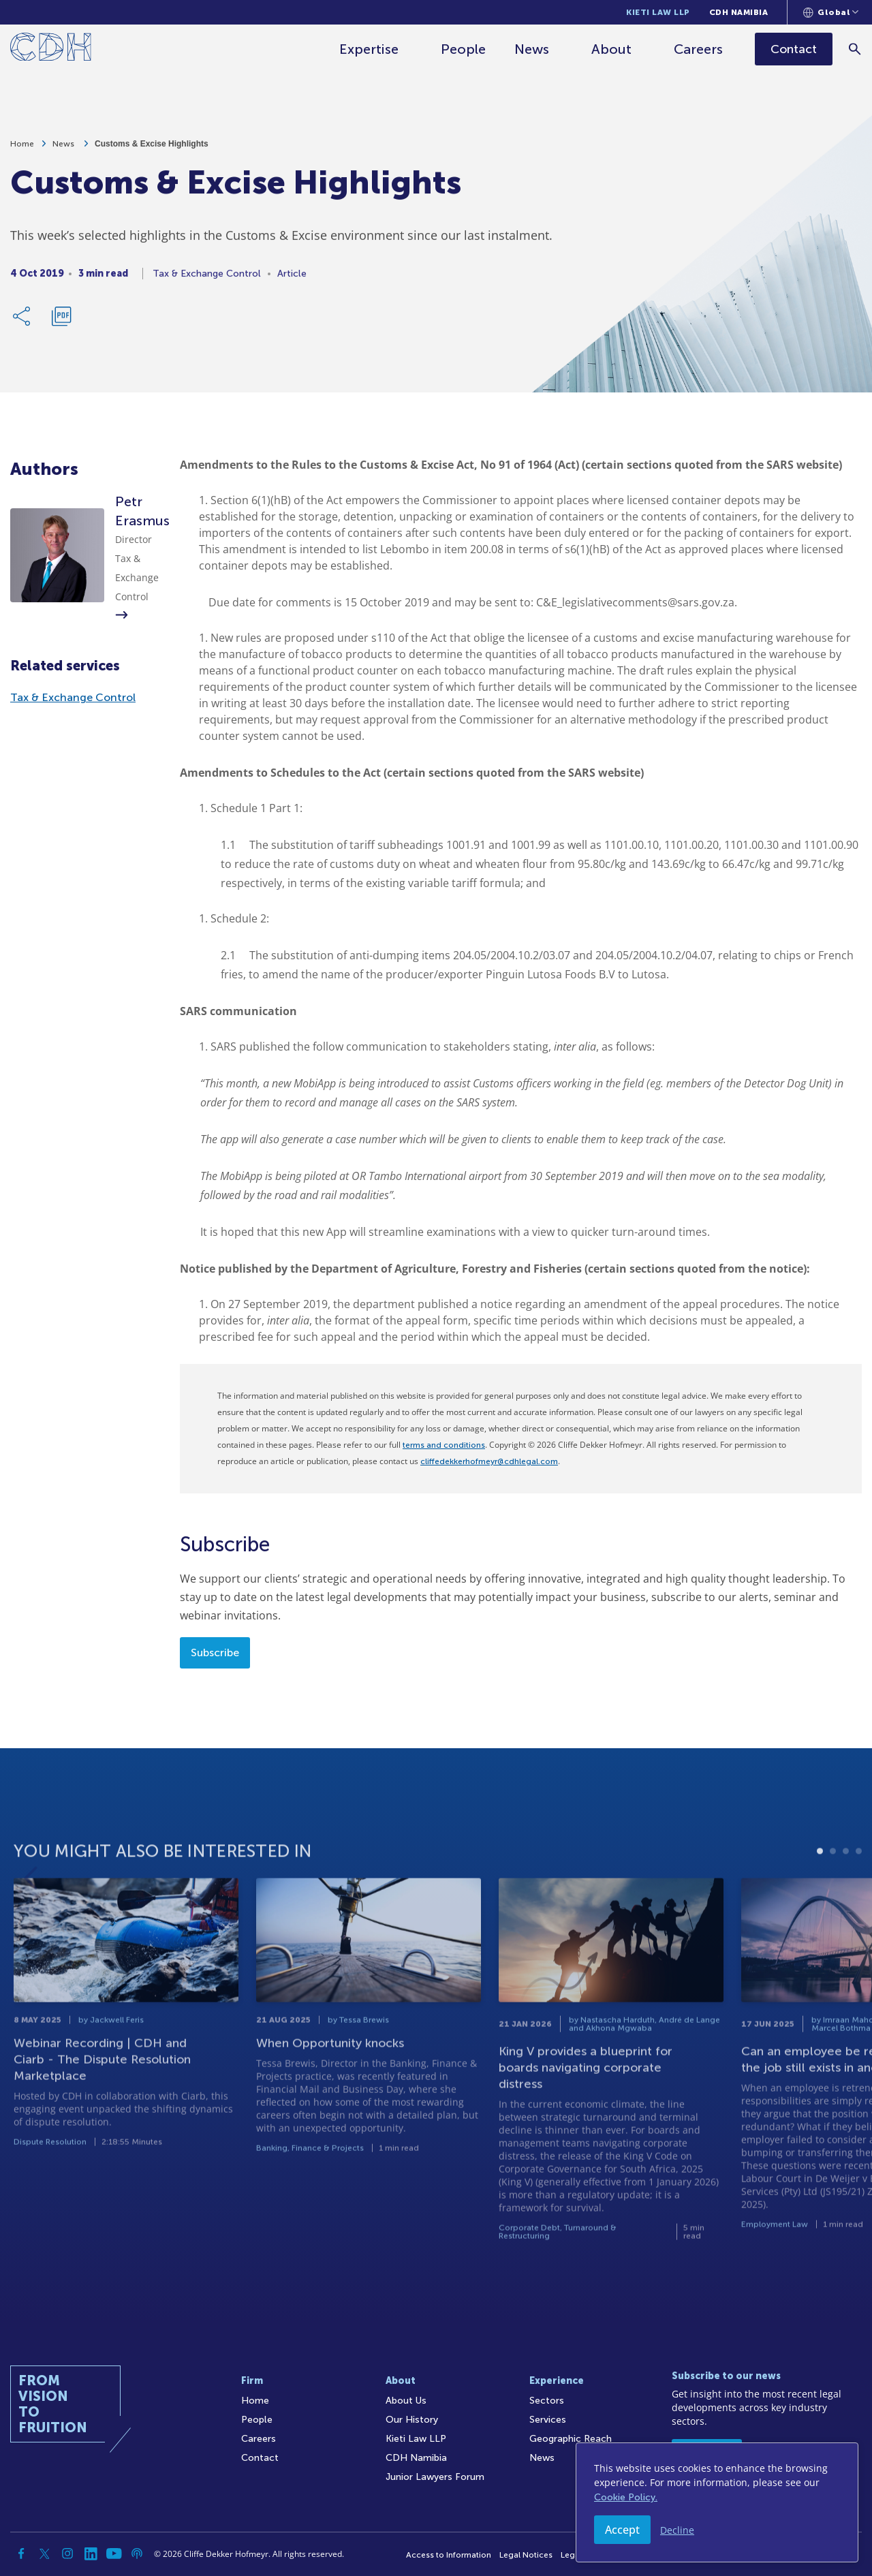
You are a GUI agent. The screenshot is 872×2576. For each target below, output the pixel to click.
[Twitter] (44, 2553)
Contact (260, 2458)
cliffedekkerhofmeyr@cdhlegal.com (489, 1461)
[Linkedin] (91, 2553)
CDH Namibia (738, 12)
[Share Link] (22, 321)
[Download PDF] (61, 321)
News (532, 49)
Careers (698, 49)
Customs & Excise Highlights (151, 149)
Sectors (546, 2400)
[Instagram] (67, 2553)
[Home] (50, 49)
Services (547, 2419)
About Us (406, 2400)
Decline (677, 2530)
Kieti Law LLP (658, 12)
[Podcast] (137, 2553)
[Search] (855, 49)
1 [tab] (820, 1887)
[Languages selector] (830, 12)
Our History (412, 2419)
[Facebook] (21, 2553)
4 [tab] (859, 1887)
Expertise (369, 49)
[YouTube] (114, 2553)
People (463, 49)
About (612, 49)
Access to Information (448, 2555)
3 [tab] (846, 1887)
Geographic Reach (570, 2439)
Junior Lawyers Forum (435, 2477)
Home (22, 149)
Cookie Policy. (625, 2497)
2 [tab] (833, 1887)
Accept (622, 2529)
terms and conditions (444, 1445)
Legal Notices (525, 2555)
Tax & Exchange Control (73, 697)
